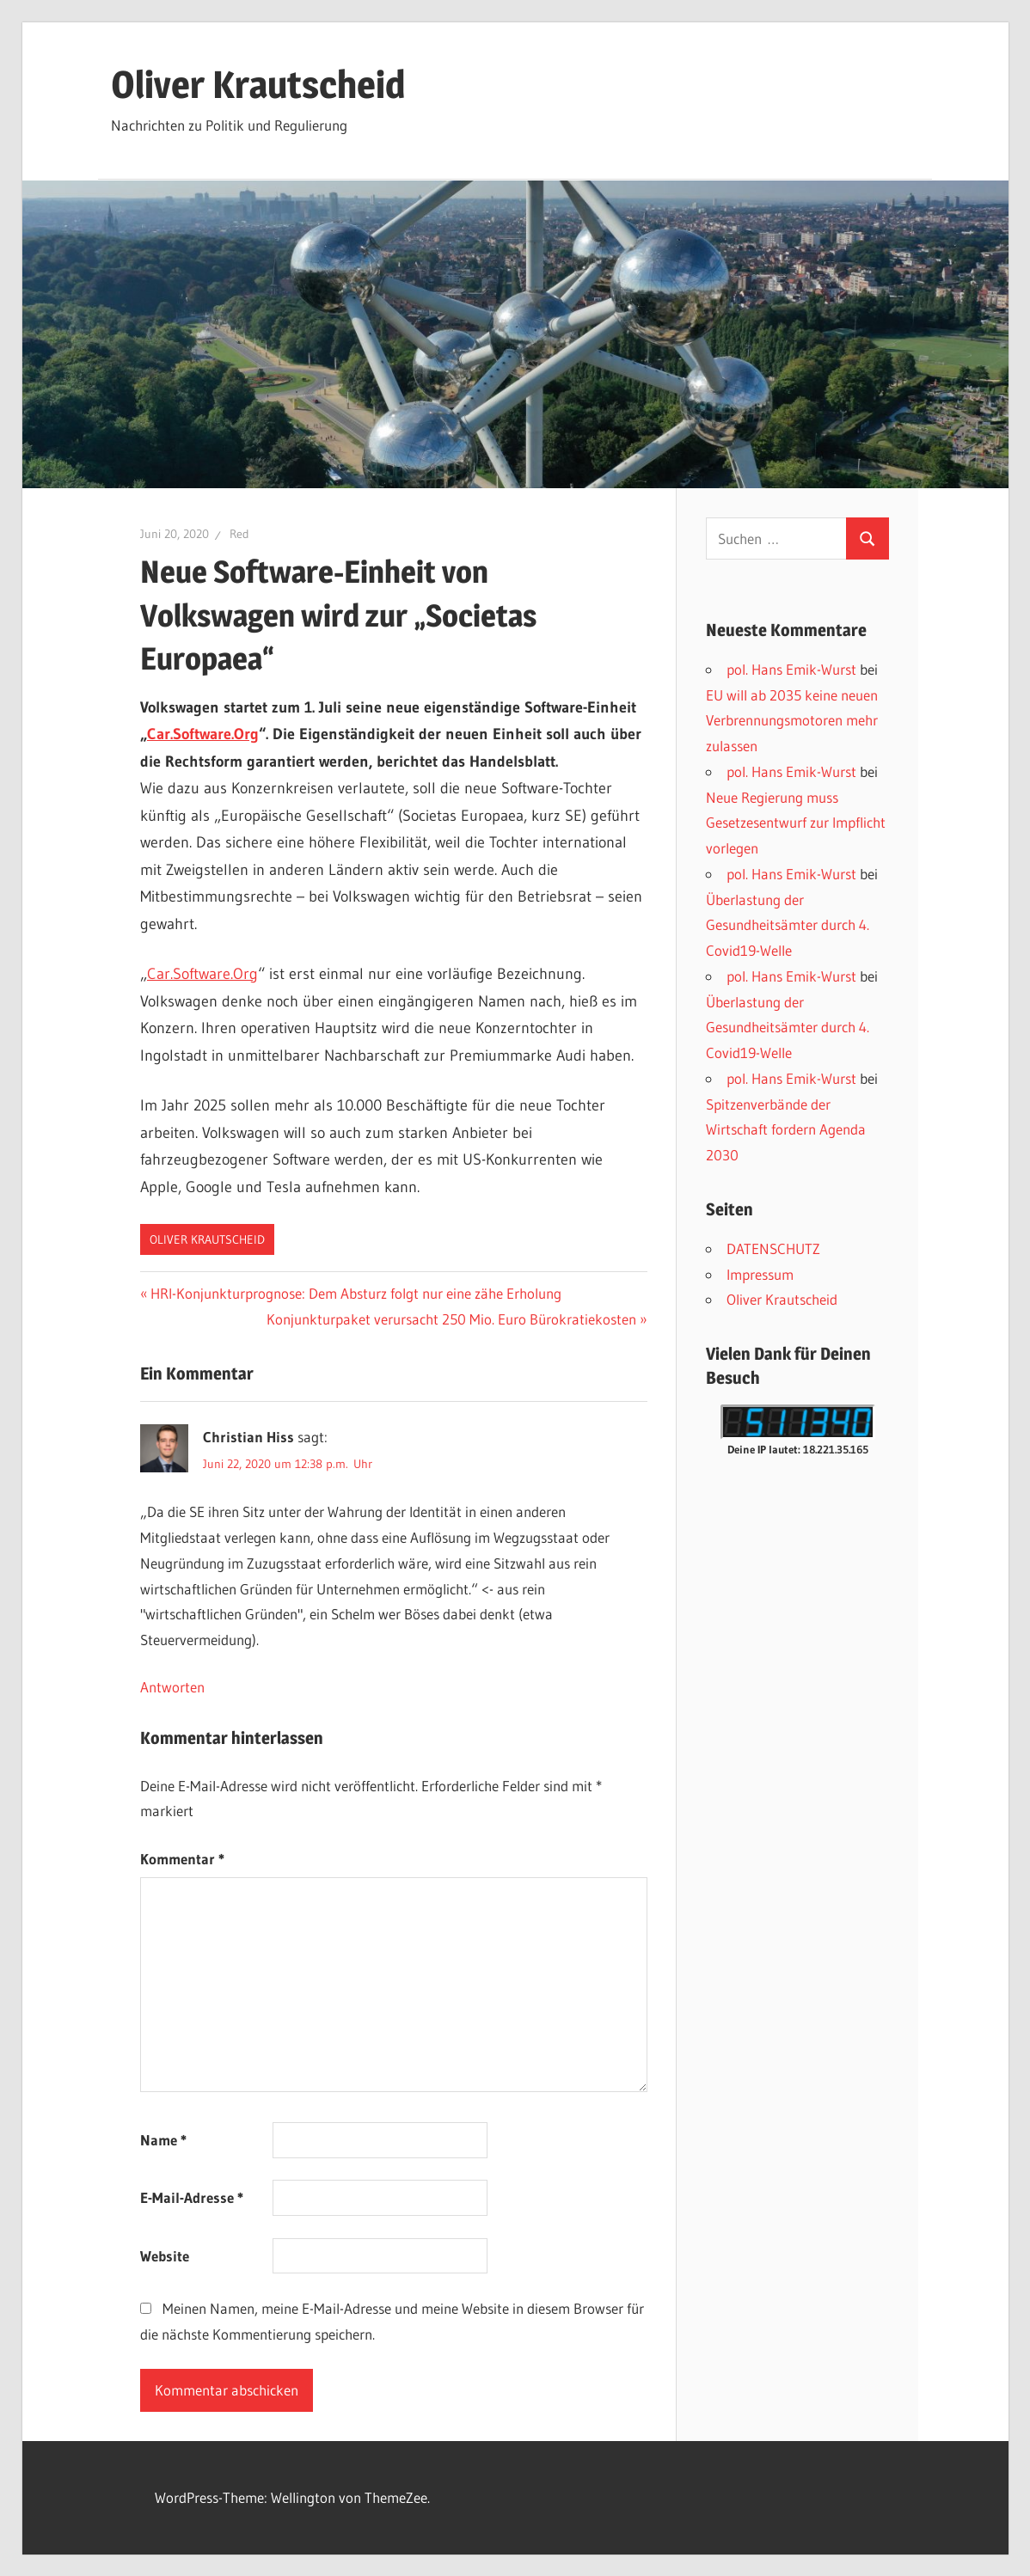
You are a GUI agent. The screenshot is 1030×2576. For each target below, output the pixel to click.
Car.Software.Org (203, 734)
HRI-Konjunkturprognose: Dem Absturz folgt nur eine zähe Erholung (355, 1293)
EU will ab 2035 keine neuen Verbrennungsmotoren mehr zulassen (792, 721)
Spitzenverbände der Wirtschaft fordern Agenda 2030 (786, 1130)
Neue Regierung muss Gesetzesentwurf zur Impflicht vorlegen (796, 823)
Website (164, 2256)
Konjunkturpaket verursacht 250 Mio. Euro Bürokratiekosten (451, 1319)
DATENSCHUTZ (773, 1248)
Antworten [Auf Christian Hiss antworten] (172, 1687)
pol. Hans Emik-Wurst (791, 669)
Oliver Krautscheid (258, 84)
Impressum (760, 1274)
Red (239, 534)
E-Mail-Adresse (191, 2197)
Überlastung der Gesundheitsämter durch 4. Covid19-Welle (787, 925)
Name (163, 2140)
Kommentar (182, 1859)
